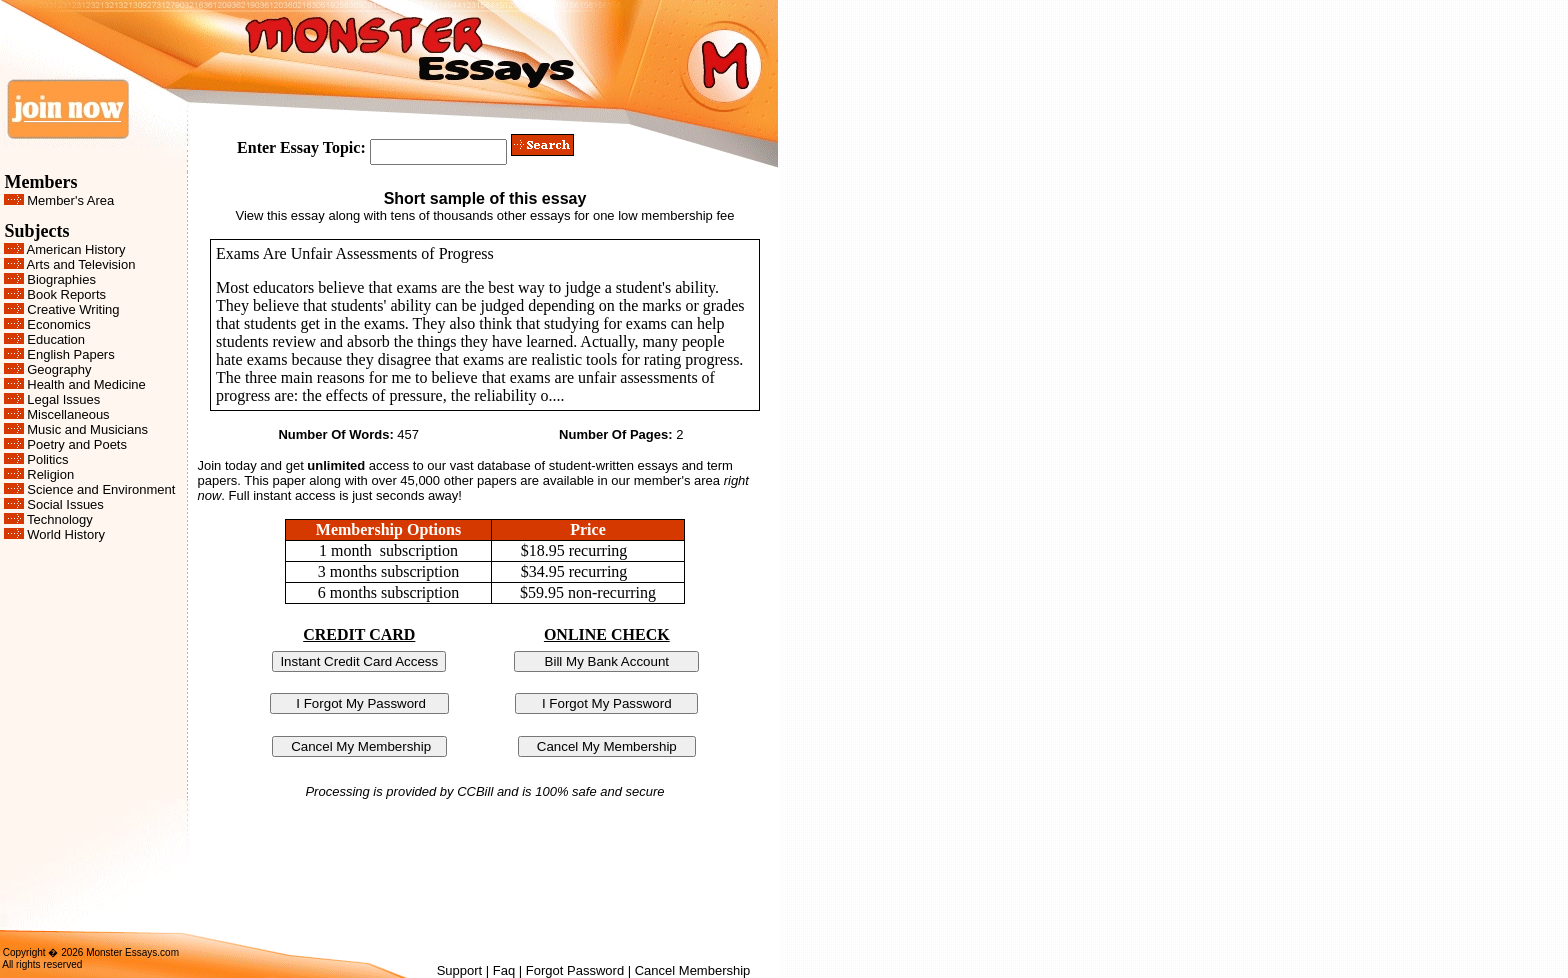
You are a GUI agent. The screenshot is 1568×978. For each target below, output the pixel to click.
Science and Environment (101, 489)
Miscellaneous (68, 414)
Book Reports (66, 294)
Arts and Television (81, 264)
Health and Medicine (86, 384)
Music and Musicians (87, 429)
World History (66, 534)
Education (56, 339)
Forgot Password (575, 970)
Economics (59, 324)
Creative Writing (73, 309)
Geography (59, 369)
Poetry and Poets (77, 444)
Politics (47, 459)
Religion (50, 474)
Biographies (61, 279)
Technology (60, 519)
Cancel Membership (693, 970)
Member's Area (70, 200)
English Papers (70, 354)
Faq (504, 970)
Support (460, 970)
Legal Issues (63, 399)
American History (76, 249)
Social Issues (65, 504)
